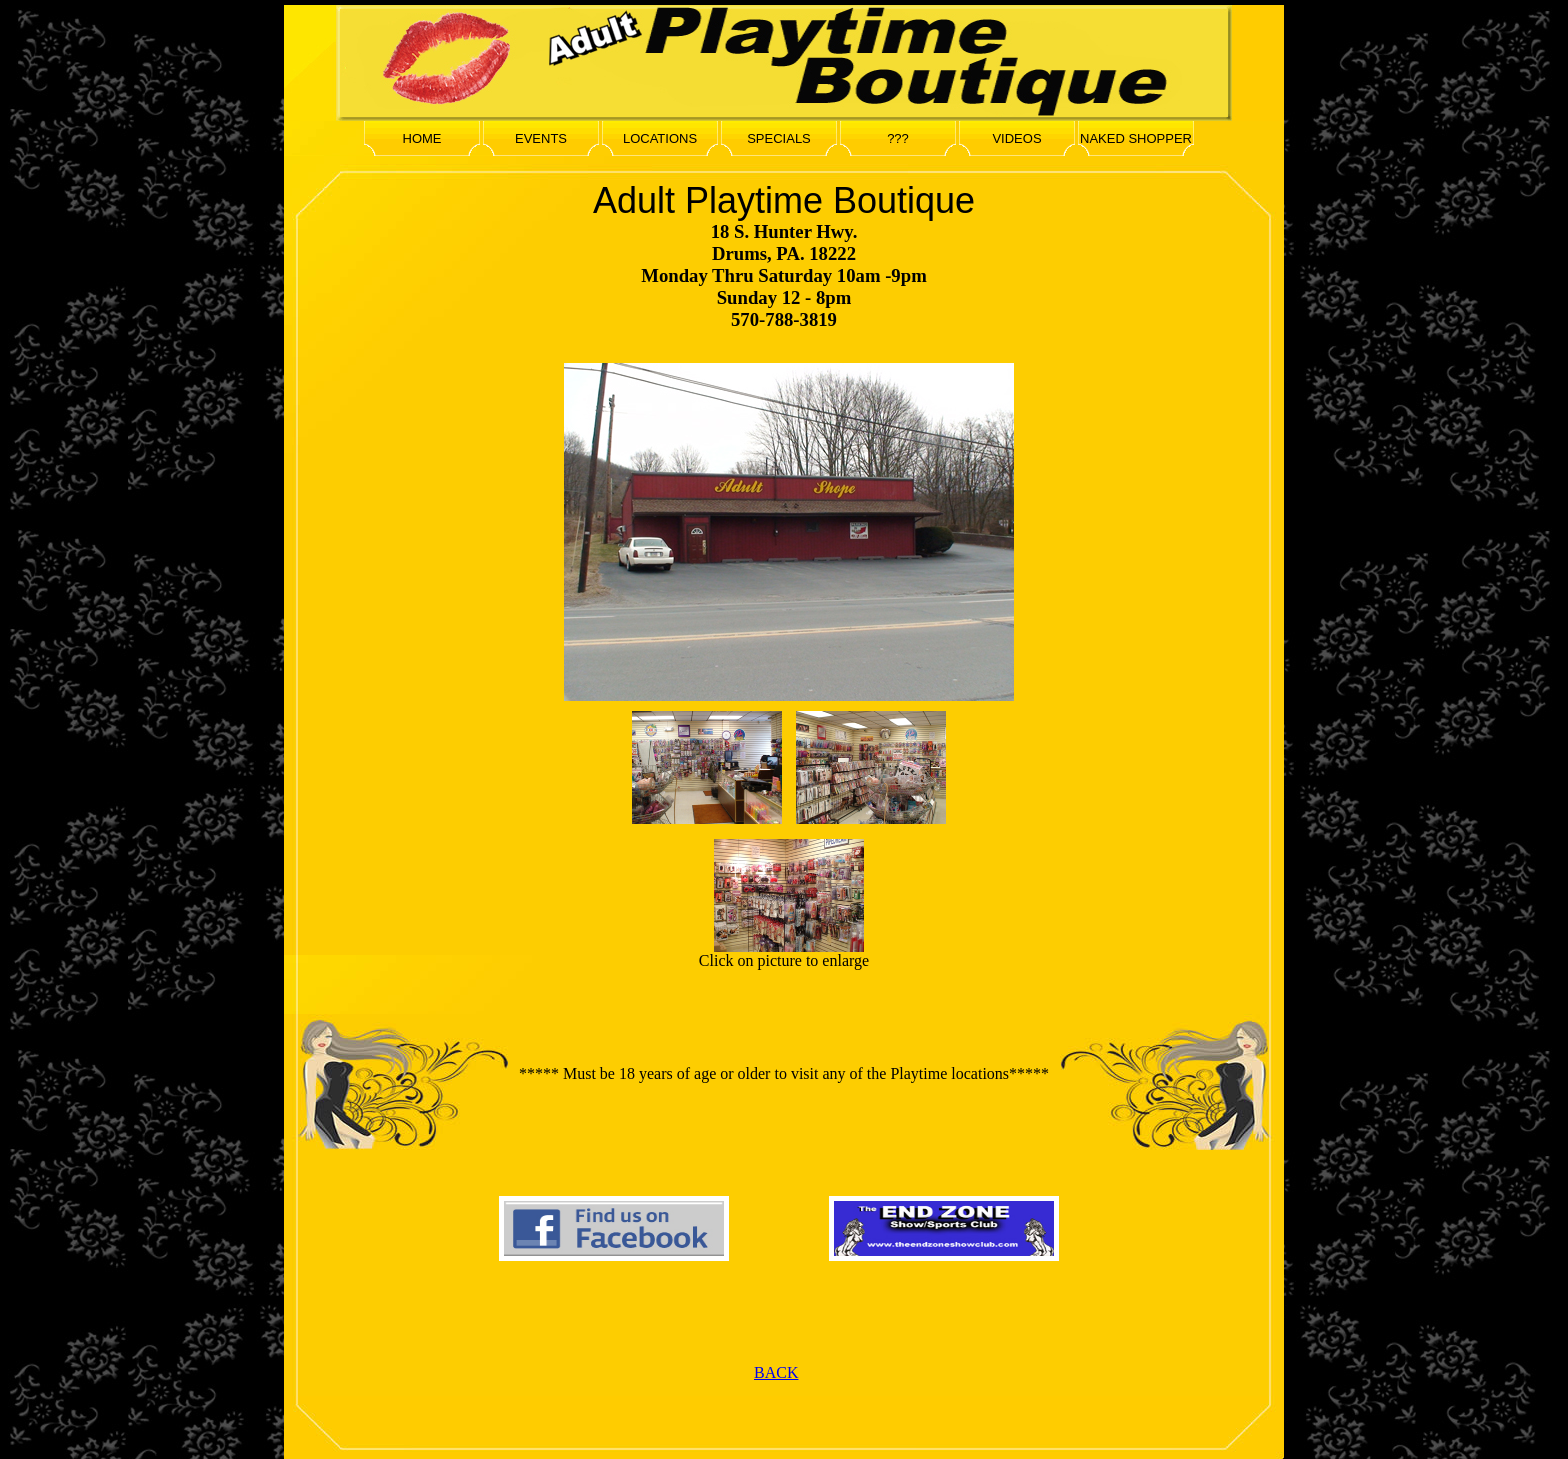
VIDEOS (1016, 138)
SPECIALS (779, 138)
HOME (422, 138)
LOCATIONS (660, 138)
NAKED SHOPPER (1136, 138)
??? (898, 138)
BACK (776, 1372)
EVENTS (541, 138)
